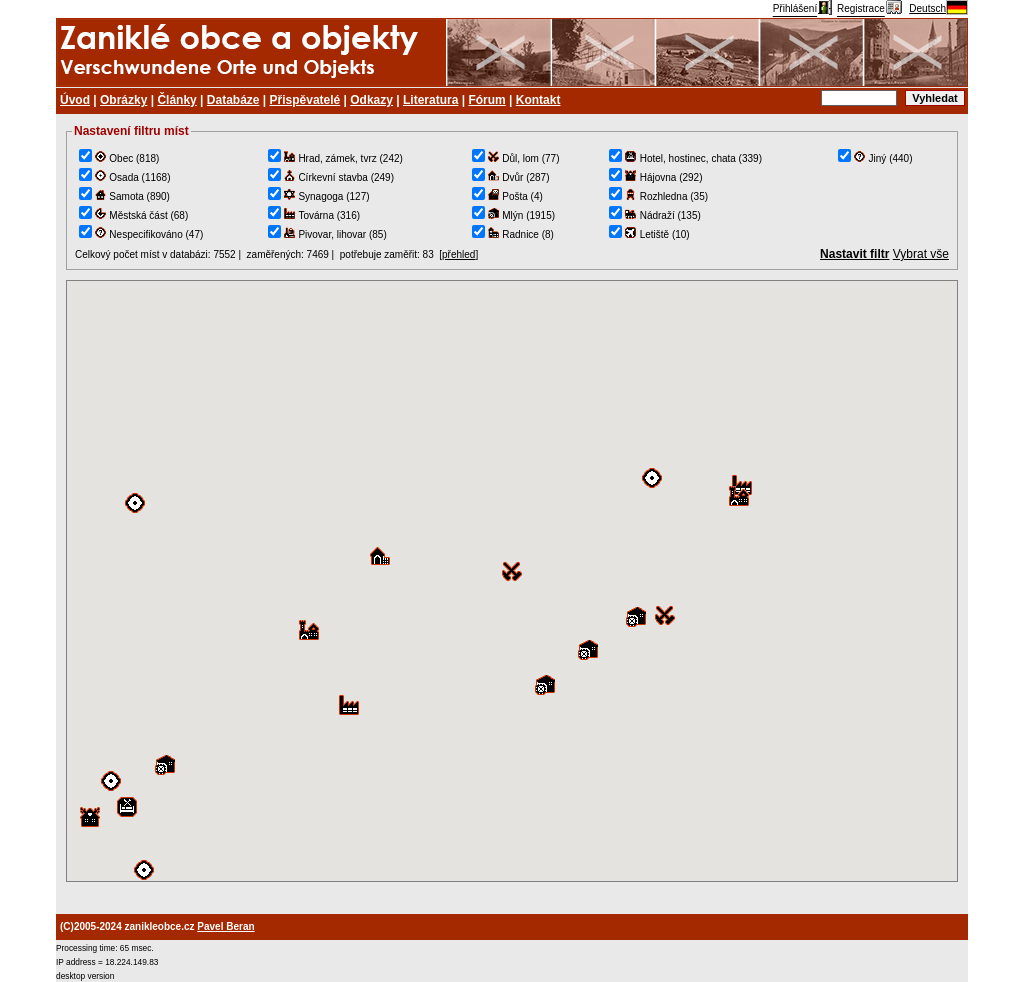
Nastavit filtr (854, 254)
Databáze (233, 100)
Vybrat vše (921, 254)
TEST (512, 581)
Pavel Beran (225, 926)
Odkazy (371, 100)
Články (176, 100)
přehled (458, 254)
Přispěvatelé (305, 100)
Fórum (486, 100)
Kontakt (538, 100)
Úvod (75, 100)
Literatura (430, 100)
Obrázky (123, 100)
